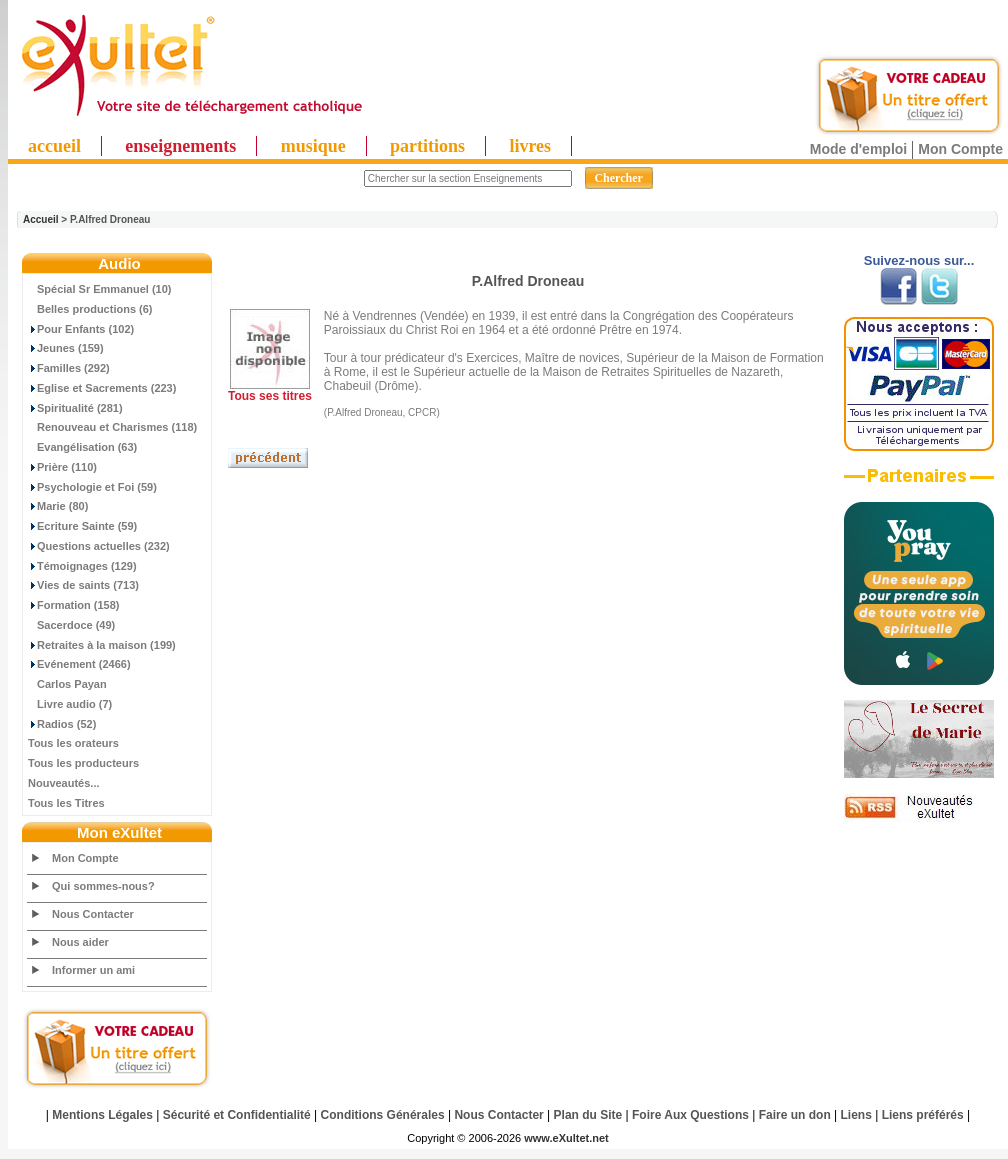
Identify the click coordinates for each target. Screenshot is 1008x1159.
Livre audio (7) (70, 704)
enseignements (180, 146)
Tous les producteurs (83, 763)
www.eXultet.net (566, 1138)
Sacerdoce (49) (71, 625)
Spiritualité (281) (75, 408)
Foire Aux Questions (690, 1115)
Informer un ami (93, 970)
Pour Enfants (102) (81, 329)
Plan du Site (588, 1115)
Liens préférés (923, 1115)
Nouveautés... (64, 783)
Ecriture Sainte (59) (82, 526)
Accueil (41, 219)
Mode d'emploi (858, 149)
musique (313, 146)
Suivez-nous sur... (919, 260)
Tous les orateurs (73, 743)
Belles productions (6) (90, 309)
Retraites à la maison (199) (102, 645)
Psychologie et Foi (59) (92, 487)
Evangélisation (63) (82, 447)
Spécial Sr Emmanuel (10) (100, 289)
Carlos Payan (67, 684)
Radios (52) (62, 724)
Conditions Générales (383, 1115)
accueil (54, 146)
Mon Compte (960, 149)
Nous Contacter (93, 914)
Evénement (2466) (79, 664)
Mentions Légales (102, 1115)
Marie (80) (58, 506)
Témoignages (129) (82, 566)
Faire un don (795, 1115)
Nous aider (80, 942)
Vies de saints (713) (83, 585)
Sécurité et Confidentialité (237, 1115)
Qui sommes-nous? (103, 886)
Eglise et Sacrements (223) (102, 388)
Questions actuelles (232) (99, 546)
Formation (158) (74, 605)
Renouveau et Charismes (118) (112, 427)
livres (530, 146)
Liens (856, 1115)
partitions (427, 146)
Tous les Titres (66, 803)
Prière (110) (62, 467)
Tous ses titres (270, 396)
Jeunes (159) (66, 348)
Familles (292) (69, 368)
